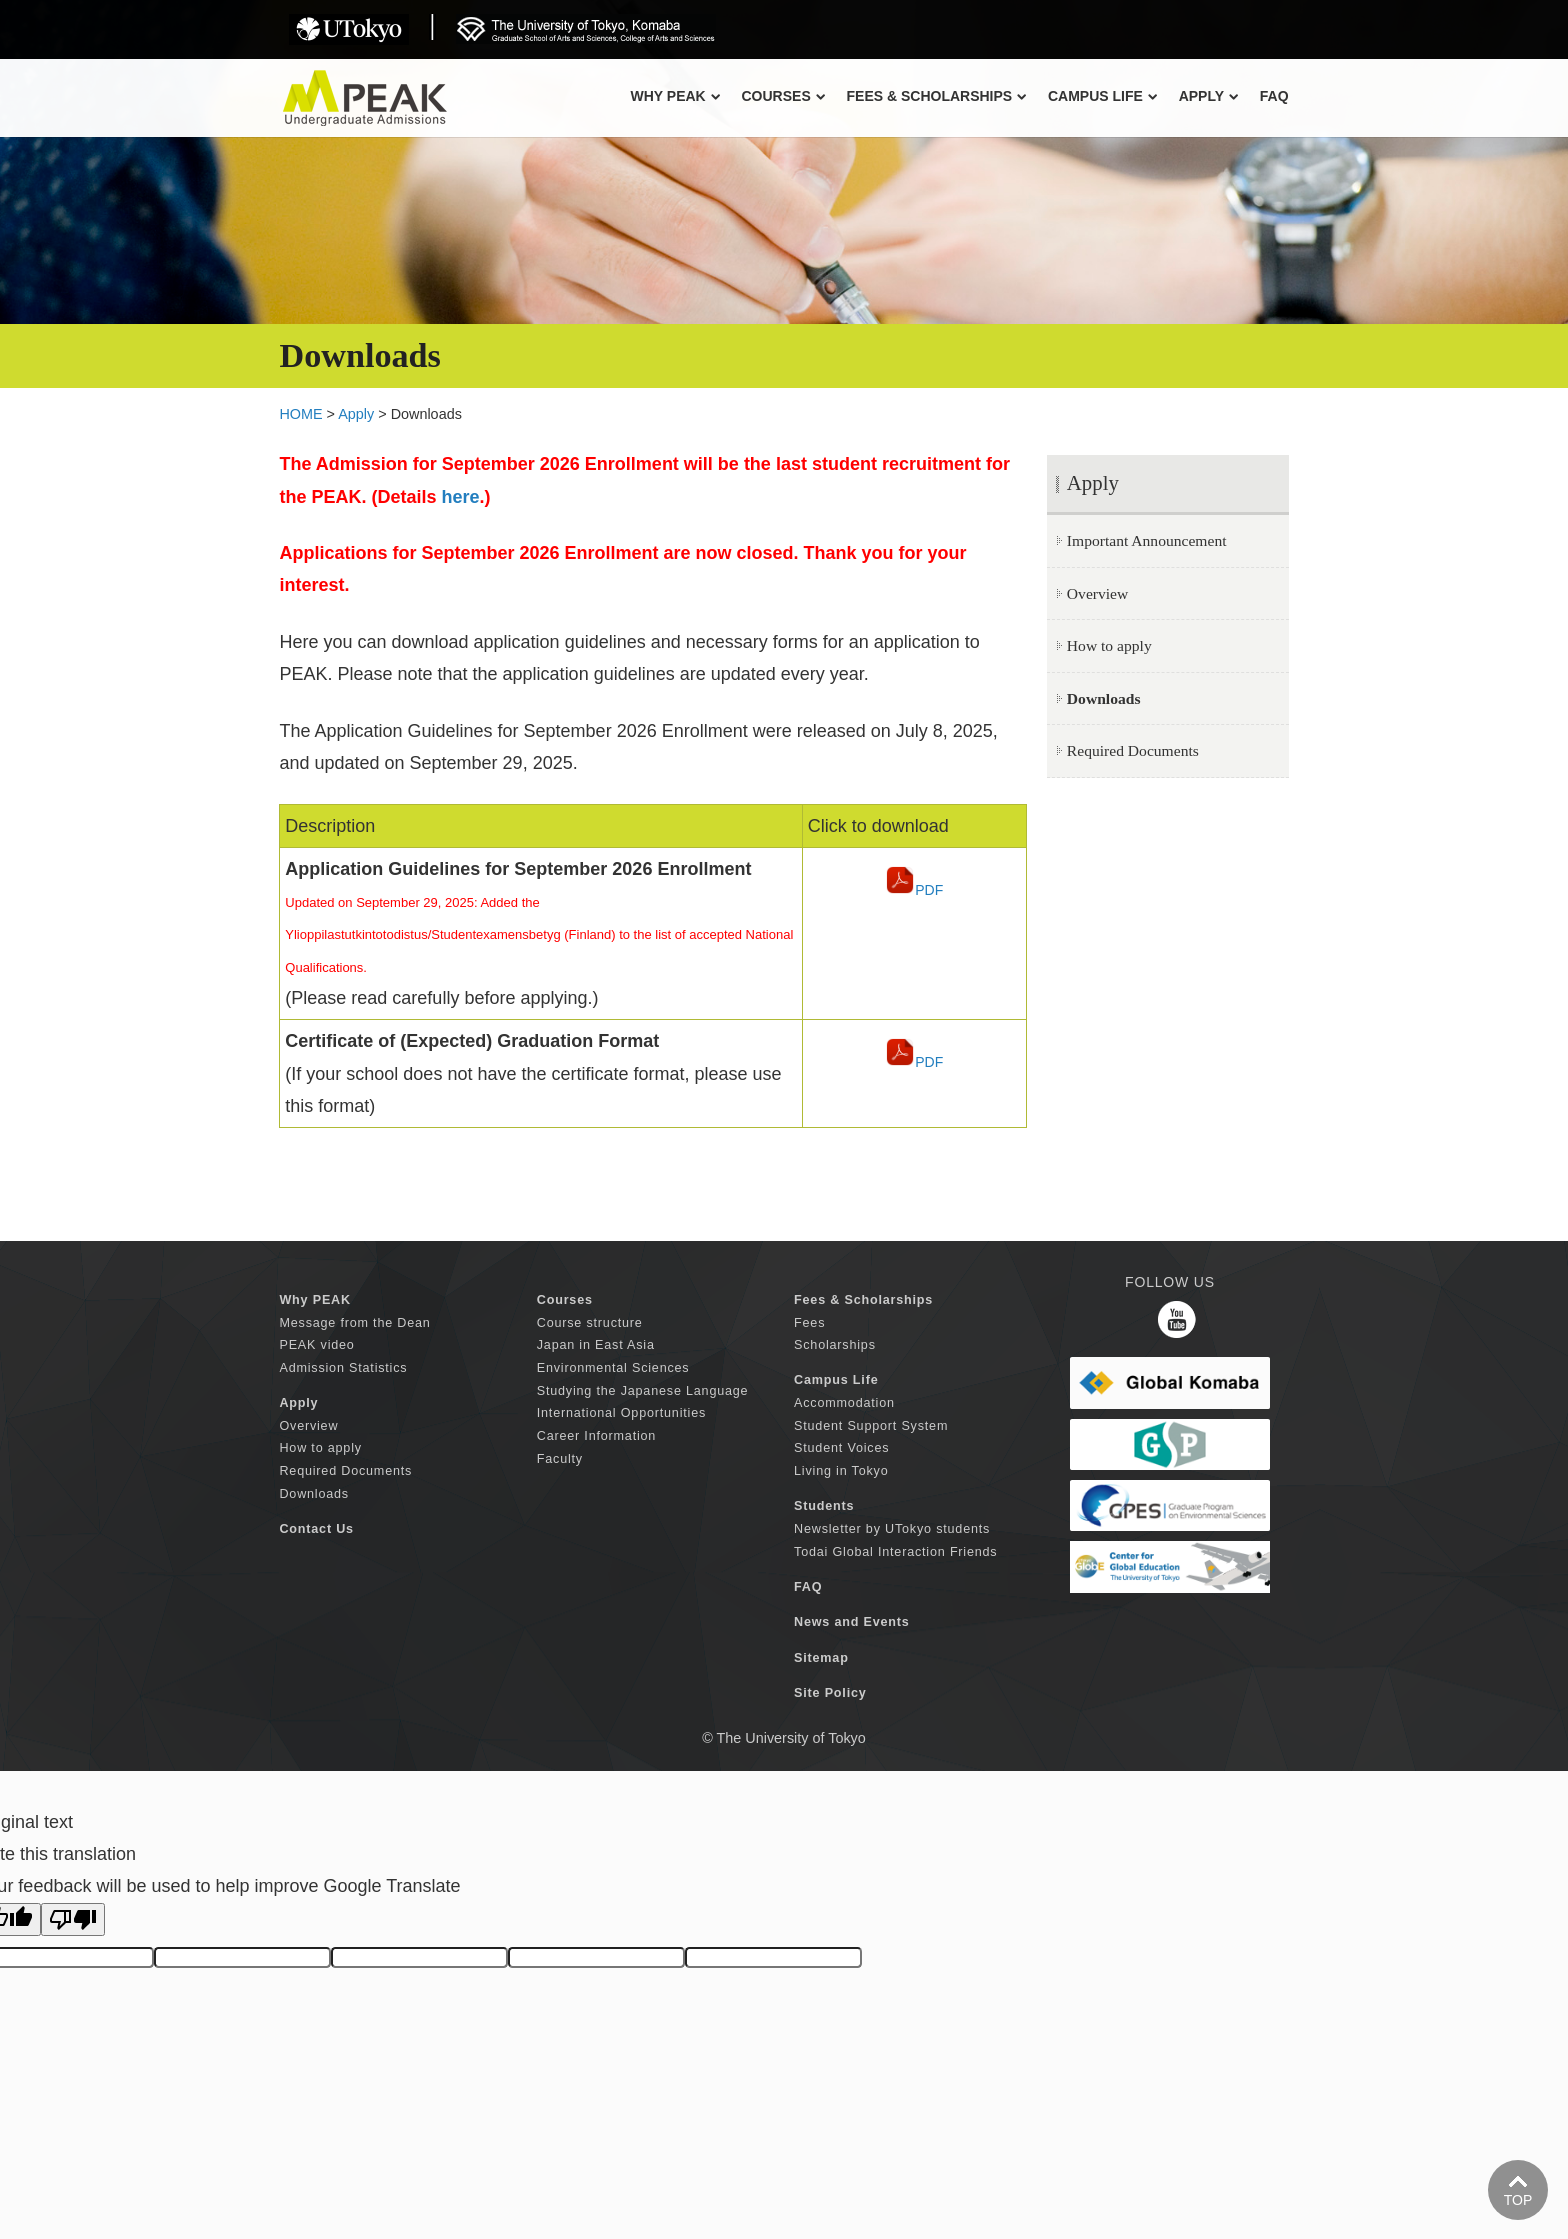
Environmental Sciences (613, 1368)
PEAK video (316, 1345)
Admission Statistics (343, 1368)
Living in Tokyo (841, 1471)
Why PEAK (675, 96)
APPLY (1208, 96)
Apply (356, 414)
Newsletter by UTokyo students (892, 1529)
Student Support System (871, 1426)
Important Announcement (1147, 540)
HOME (300, 414)
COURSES (783, 96)
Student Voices (841, 1448)
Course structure (590, 1323)
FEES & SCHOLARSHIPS (937, 96)
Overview (1097, 593)
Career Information (596, 1436)
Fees (809, 1323)
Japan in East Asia (596, 1345)
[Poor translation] (73, 1919)
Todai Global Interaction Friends (895, 1552)
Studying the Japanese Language (643, 1391)
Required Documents (1133, 750)
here (460, 497)
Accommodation (844, 1403)
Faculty (560, 1459)
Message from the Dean (354, 1323)
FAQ (1274, 96)
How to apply (1109, 645)
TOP (1518, 2200)
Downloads (314, 1494)
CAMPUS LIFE (1102, 96)
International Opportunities (621, 1413)
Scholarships (835, 1345)
